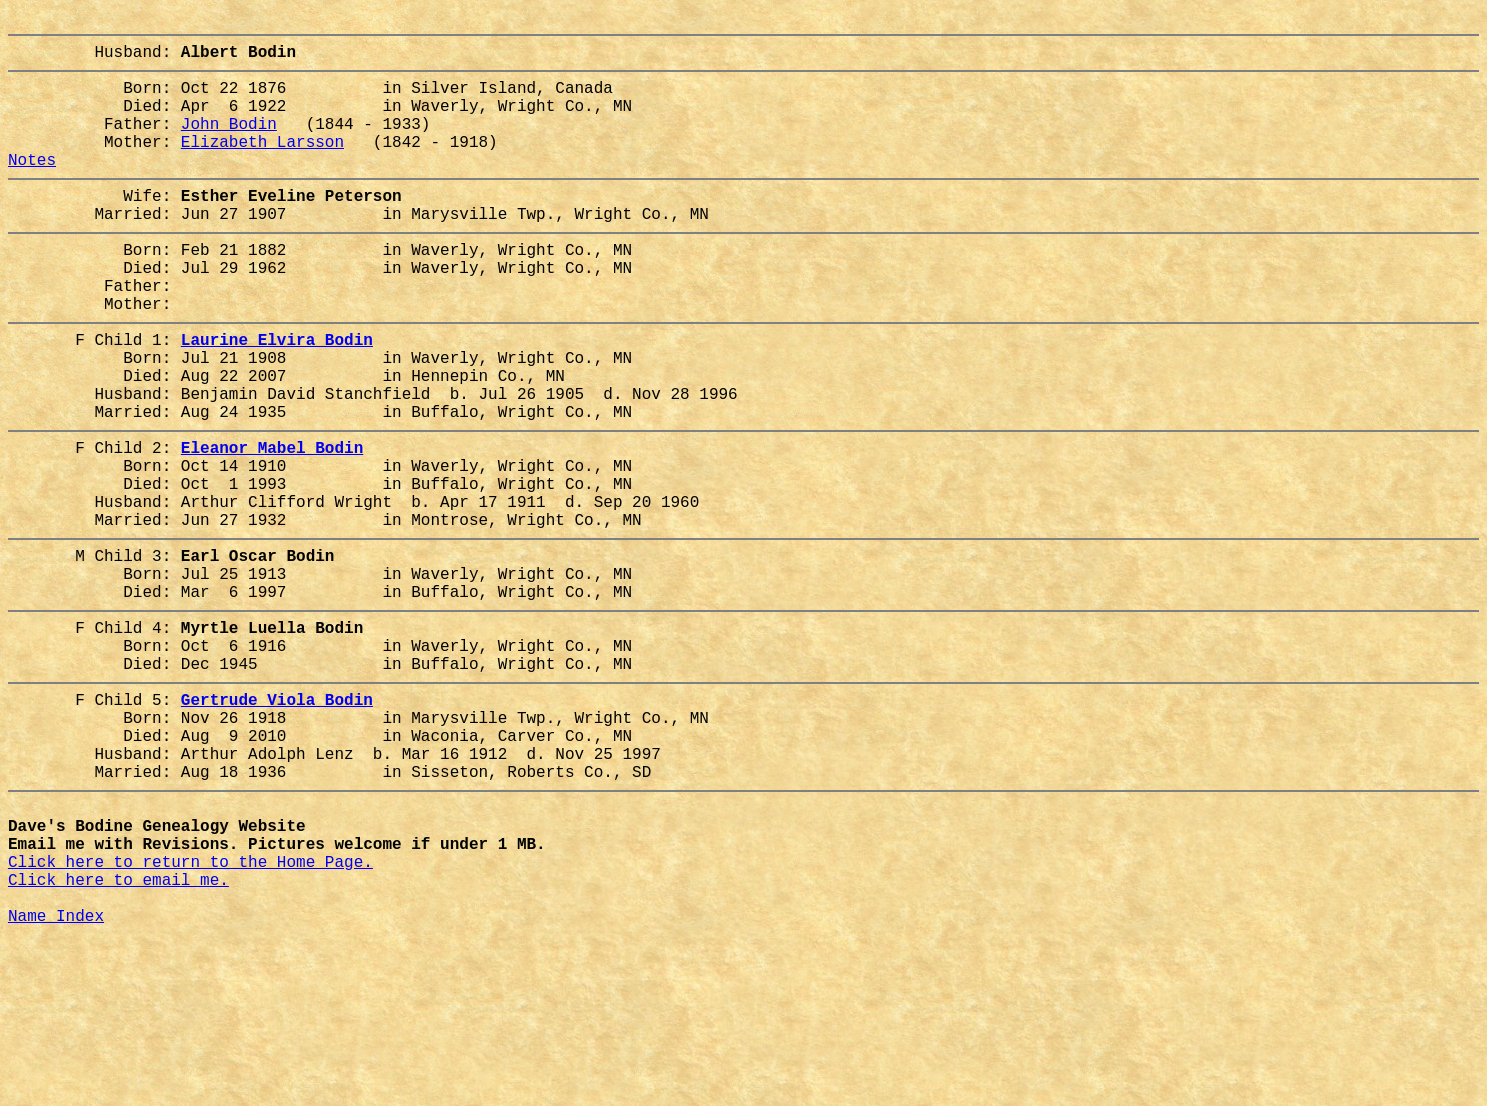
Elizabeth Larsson (262, 165)
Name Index (56, 1079)
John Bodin (229, 143)
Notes (32, 187)
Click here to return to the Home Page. (190, 1013)
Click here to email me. (118, 1035)
